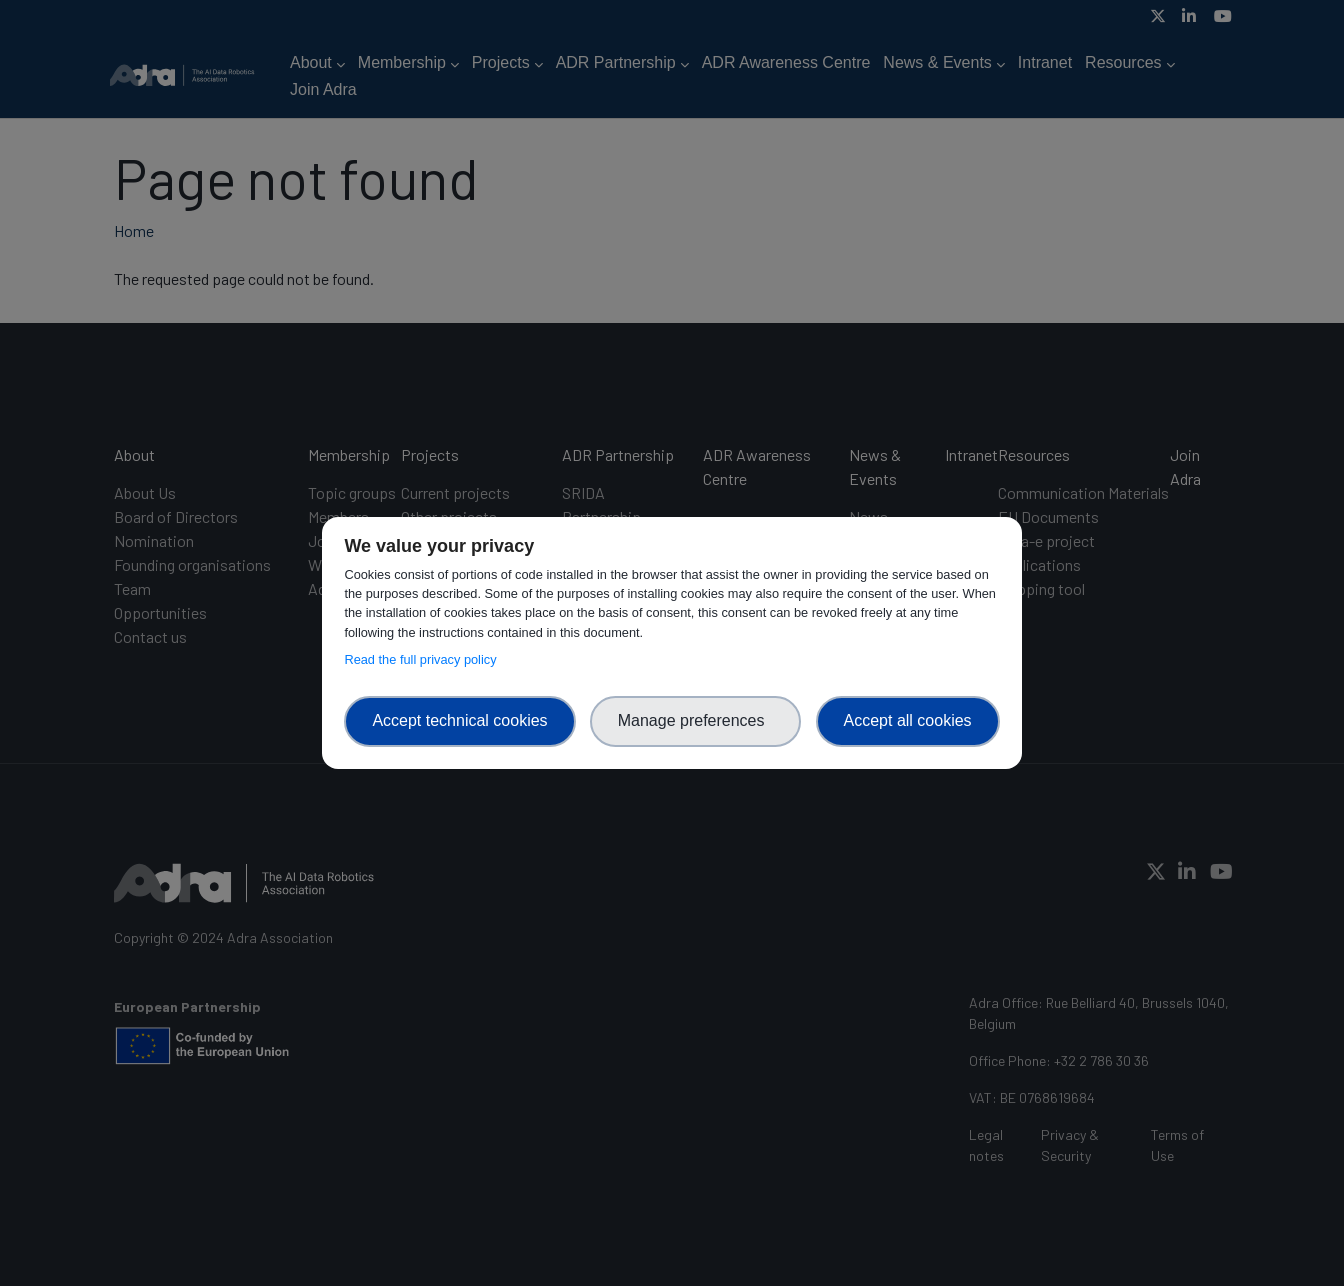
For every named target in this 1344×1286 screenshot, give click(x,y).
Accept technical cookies (459, 720)
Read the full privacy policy (423, 659)
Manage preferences (696, 720)
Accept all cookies (908, 720)
